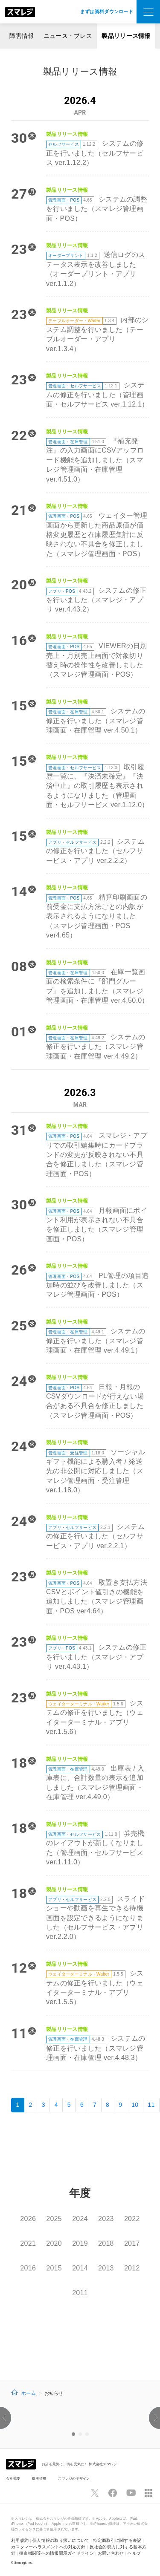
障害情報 (21, 35)
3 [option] (87, 2434)
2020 (54, 2243)
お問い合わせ (111, 2553)
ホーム (28, 2393)
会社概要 (13, 2478)
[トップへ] (20, 12)
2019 (80, 2243)
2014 (80, 2268)
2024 (80, 2218)
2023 (106, 2218)
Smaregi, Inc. (24, 2562)
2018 (106, 2243)
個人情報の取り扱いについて (61, 2540)
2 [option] (80, 2434)
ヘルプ (134, 2553)
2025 (54, 2218)
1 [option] (73, 2434)
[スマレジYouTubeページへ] (131, 2493)
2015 (54, 2268)
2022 (132, 2218)
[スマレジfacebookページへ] (112, 2493)
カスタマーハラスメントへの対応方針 (48, 2546)
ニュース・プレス (68, 35)
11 (151, 2104)
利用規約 (20, 2540)
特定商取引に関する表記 (117, 2540)
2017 (132, 2243)
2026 (28, 2218)
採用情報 (39, 2478)
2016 (28, 2268)
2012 (132, 2268)
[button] (3, 2418)
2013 (106, 2268)
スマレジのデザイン (74, 2478)
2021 (28, 2243)
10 (134, 2104)
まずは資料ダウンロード (106, 11)
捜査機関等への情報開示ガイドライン (56, 2553)
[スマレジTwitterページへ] (94, 2493)
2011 (80, 2292)
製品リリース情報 (126, 35)
